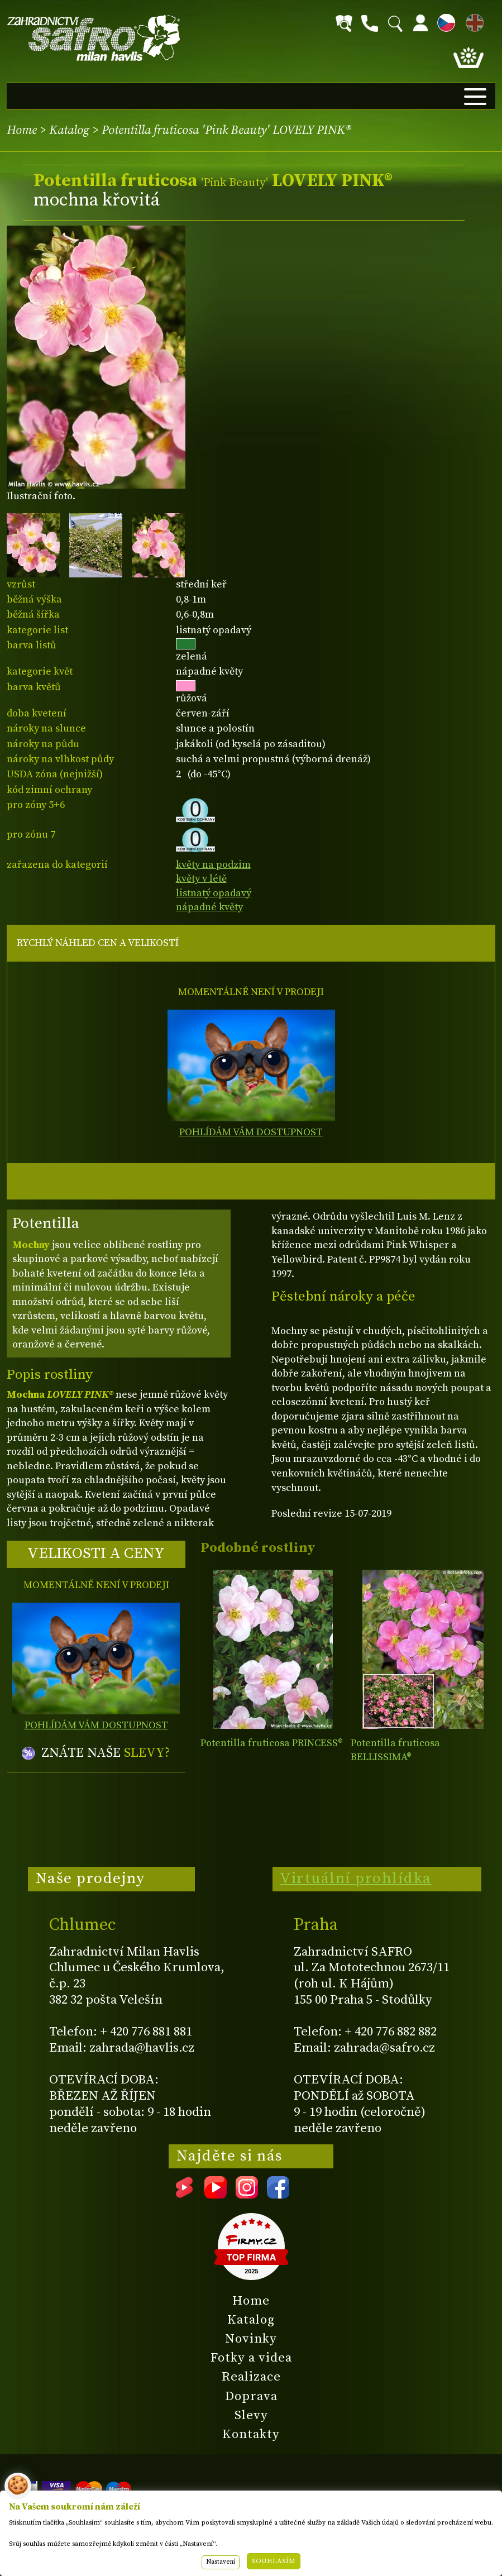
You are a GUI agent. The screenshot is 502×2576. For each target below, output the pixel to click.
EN (472, 21)
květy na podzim (213, 864)
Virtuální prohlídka (356, 1878)
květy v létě (201, 878)
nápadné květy (209, 907)
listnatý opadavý (213, 893)
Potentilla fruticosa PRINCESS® (271, 1743)
